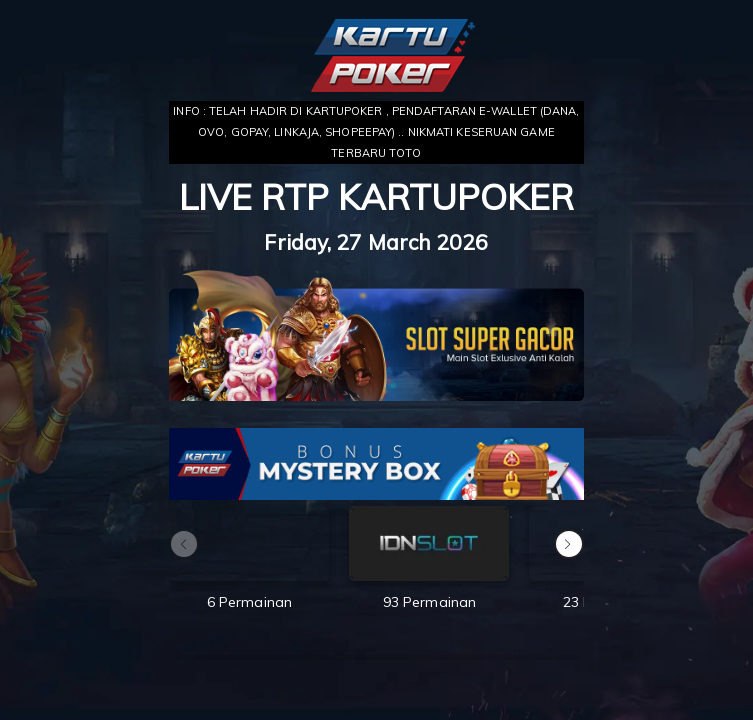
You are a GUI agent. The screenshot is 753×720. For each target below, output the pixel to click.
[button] (569, 544)
